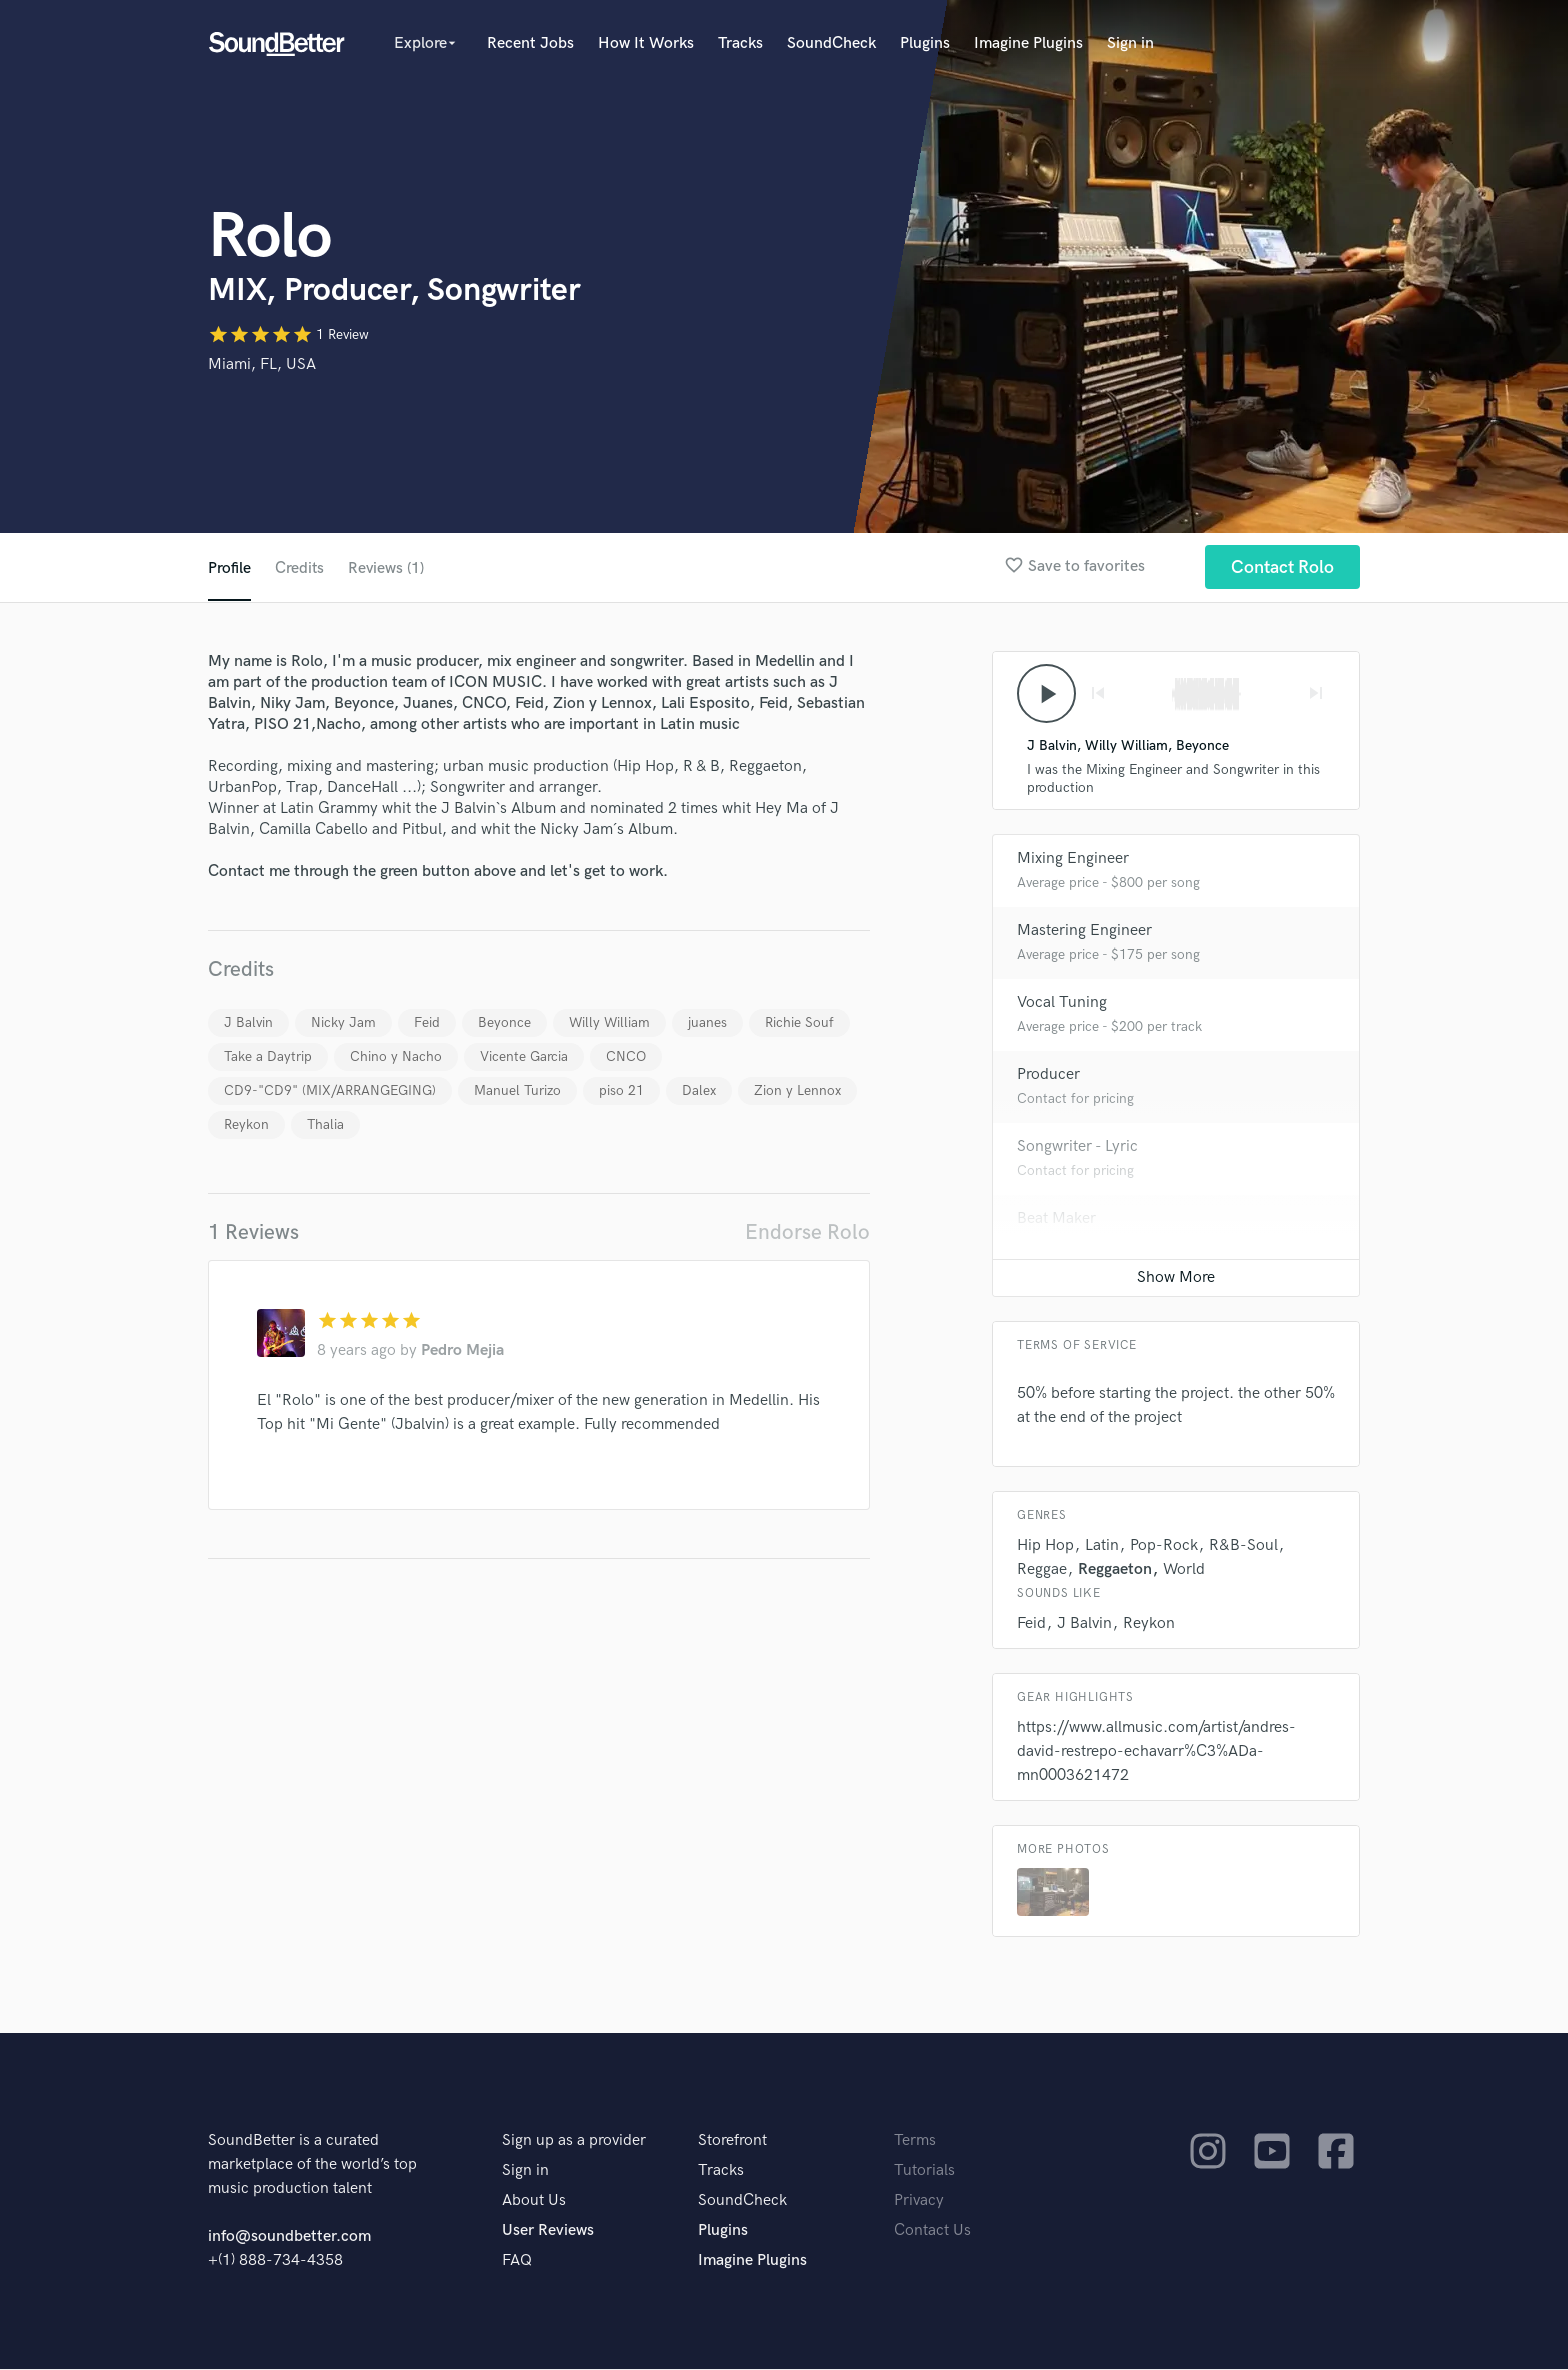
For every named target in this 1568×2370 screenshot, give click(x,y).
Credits (300, 568)
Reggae (1042, 1570)
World (1184, 1570)
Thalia (325, 1124)
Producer (1048, 1075)
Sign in (1130, 43)
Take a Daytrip (268, 1056)
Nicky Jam (343, 1022)
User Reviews (548, 2231)
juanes (707, 1022)
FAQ (517, 2261)
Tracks (740, 43)
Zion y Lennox (797, 1090)
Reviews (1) (387, 568)
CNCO (626, 1056)
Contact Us (932, 2231)
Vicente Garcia (524, 1056)
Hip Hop (1045, 1546)
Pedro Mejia (462, 1350)
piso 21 (621, 1090)
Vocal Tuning (1062, 1003)
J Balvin (248, 1022)
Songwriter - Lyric (1077, 1147)
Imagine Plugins (1028, 43)
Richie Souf (799, 1022)
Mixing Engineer (1073, 859)
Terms (915, 2141)
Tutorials (924, 2171)
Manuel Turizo (517, 1090)
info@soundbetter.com (289, 2237)
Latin (1102, 1546)
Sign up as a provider (574, 2141)
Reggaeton (1115, 1570)
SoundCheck (831, 43)
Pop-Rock (1164, 1546)
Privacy (919, 2201)
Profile (229, 568)
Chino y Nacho (396, 1056)
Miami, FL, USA (262, 364)
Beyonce (504, 1022)
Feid (427, 1022)
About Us (534, 2201)
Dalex (699, 1090)
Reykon (246, 1124)
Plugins (925, 43)
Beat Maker (1056, 1219)
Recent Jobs (530, 43)
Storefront (732, 2141)
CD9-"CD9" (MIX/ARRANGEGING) (330, 1090)
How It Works (646, 43)
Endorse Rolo (807, 1232)
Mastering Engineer (1084, 931)
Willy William (609, 1022)
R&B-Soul (1243, 1546)
